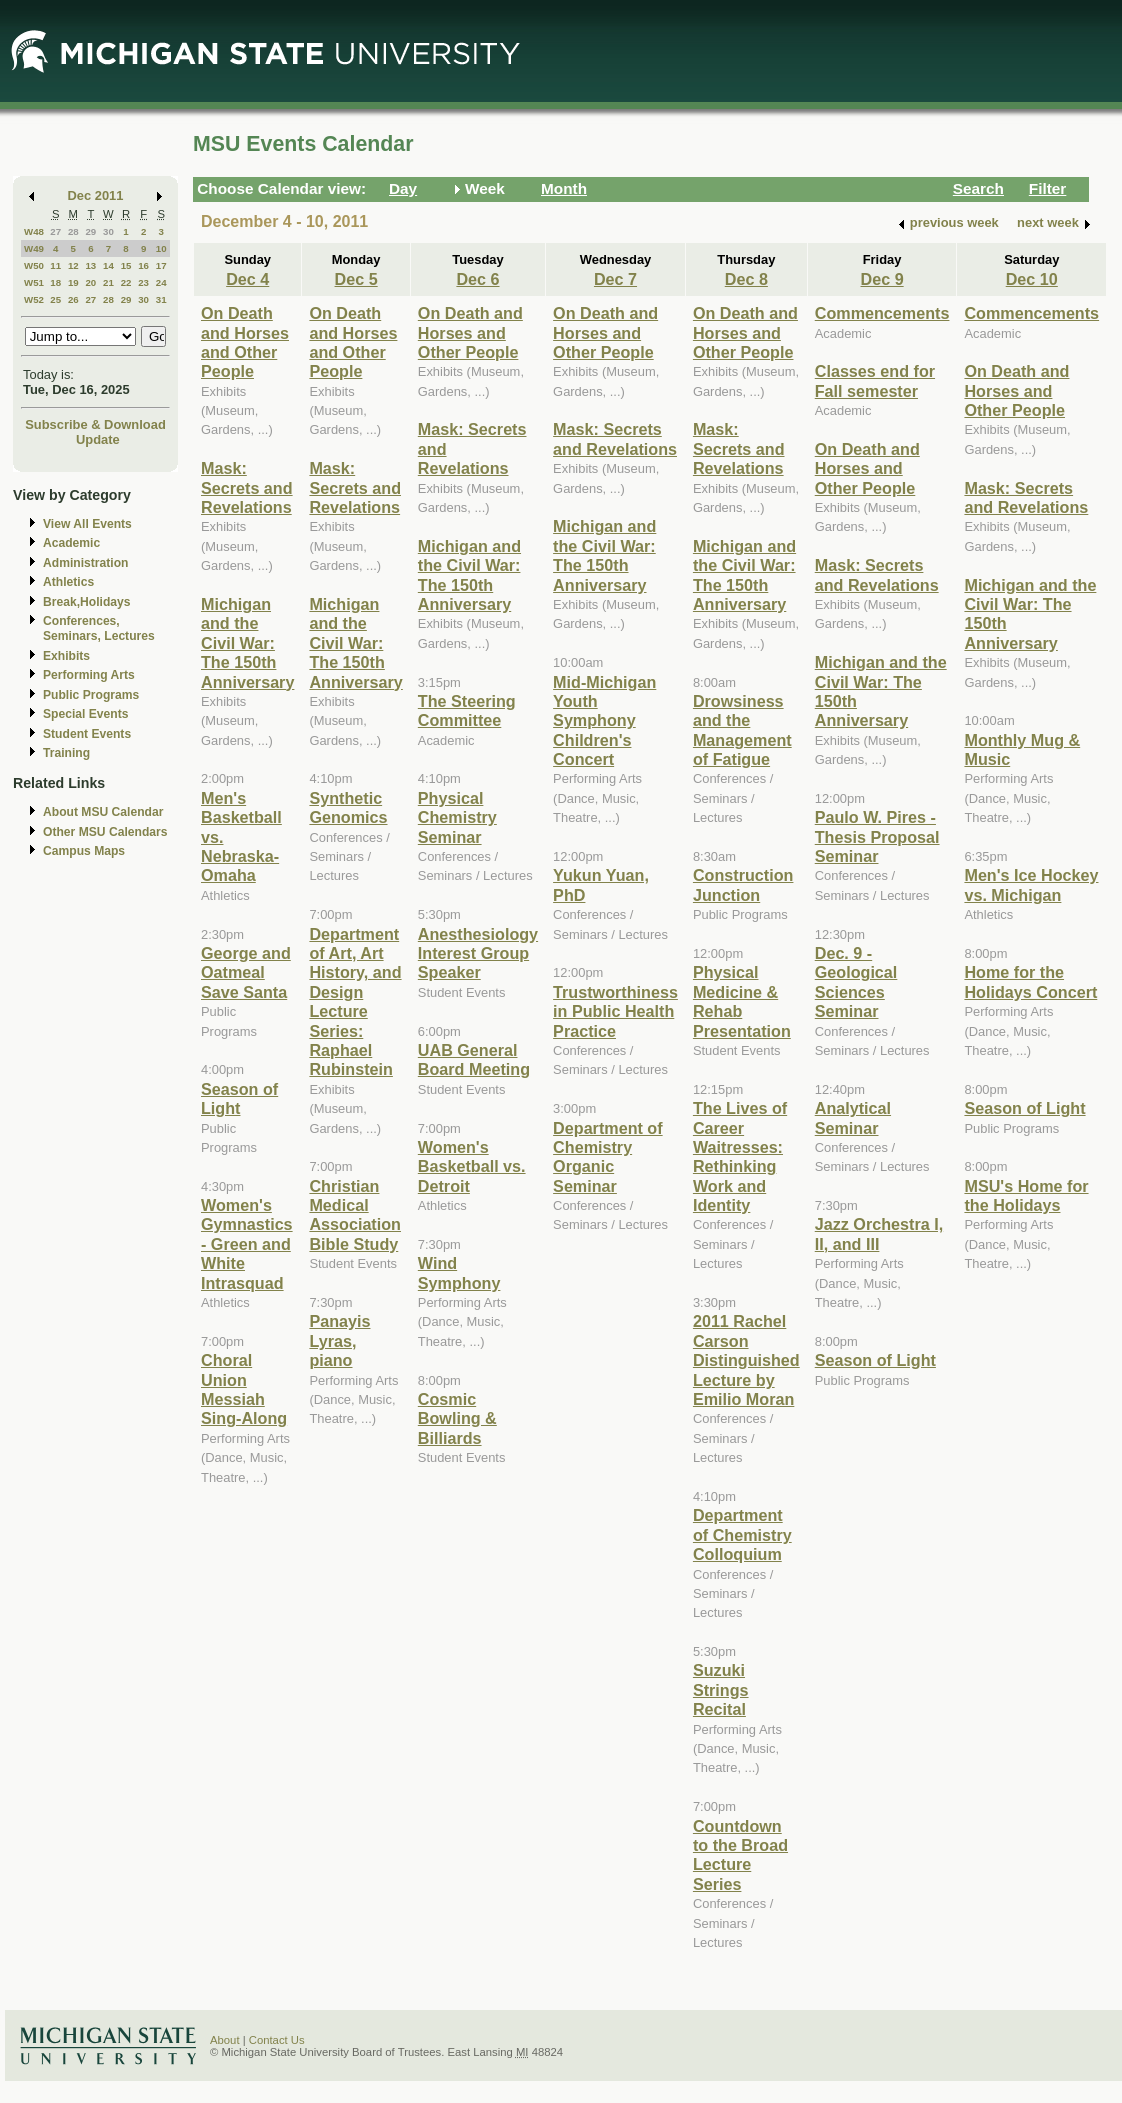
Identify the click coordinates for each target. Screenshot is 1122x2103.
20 (90, 282)
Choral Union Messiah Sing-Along (244, 1389)
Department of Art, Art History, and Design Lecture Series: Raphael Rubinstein (355, 1002)
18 (55, 282)
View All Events (87, 524)
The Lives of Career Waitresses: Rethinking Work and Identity (740, 1156)
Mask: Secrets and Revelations (247, 487)
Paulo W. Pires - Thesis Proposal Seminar (877, 836)
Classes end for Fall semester (875, 380)
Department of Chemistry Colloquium (742, 1534)
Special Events (85, 714)
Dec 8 (746, 279)
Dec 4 (247, 279)
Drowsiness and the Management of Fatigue (742, 730)
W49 (34, 248)
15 (126, 265)
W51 (34, 282)
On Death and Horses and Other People (245, 342)
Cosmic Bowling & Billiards (457, 1418)
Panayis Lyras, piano (339, 1340)
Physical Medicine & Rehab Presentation (742, 1001)
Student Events (87, 734)
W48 (34, 231)
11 (55, 265)
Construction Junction (743, 884)
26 (73, 299)
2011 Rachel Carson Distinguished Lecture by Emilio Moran (746, 1360)
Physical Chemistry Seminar (457, 817)
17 (161, 265)
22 (126, 282)
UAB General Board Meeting (474, 1059)
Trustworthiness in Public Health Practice (615, 1011)
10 (161, 248)
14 (108, 265)
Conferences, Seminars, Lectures (99, 628)
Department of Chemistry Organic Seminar (608, 1157)
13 (90, 265)
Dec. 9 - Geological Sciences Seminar (856, 982)
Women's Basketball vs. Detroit (472, 1166)
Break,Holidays (87, 602)
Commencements (882, 313)
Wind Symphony (459, 1272)
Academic (71, 543)
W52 (34, 299)
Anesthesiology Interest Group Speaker (478, 953)
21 (108, 282)
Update (98, 439)
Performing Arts (89, 675)
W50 (34, 265)
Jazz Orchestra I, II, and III (879, 1233)
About (225, 2040)
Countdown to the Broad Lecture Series (740, 1855)
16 (143, 265)
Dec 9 (882, 279)
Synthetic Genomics (348, 807)
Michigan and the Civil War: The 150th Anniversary (247, 643)
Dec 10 (1032, 279)
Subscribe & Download (95, 424)
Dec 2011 (96, 195)
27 (55, 231)
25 (55, 299)
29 (90, 231)
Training (66, 753)
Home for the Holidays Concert (1030, 981)
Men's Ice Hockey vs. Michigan (1031, 884)
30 (108, 231)
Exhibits (66, 656)
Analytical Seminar (853, 1117)
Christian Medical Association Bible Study (355, 1215)
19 (73, 282)
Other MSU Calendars (105, 832)
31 (161, 299)
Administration (85, 563)
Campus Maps (84, 851)
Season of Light (239, 1098)
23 (143, 282)
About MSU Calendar (103, 812)
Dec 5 (356, 279)
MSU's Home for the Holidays (1026, 1195)
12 (73, 265)
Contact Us (277, 2040)
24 (161, 282)
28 (73, 231)
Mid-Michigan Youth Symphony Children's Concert (604, 721)
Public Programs (91, 695)
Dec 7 (615, 279)
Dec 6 (477, 279)
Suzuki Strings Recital (721, 1689)
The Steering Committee (467, 710)
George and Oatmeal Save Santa (246, 972)
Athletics (68, 582)
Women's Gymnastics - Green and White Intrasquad (247, 1244)
